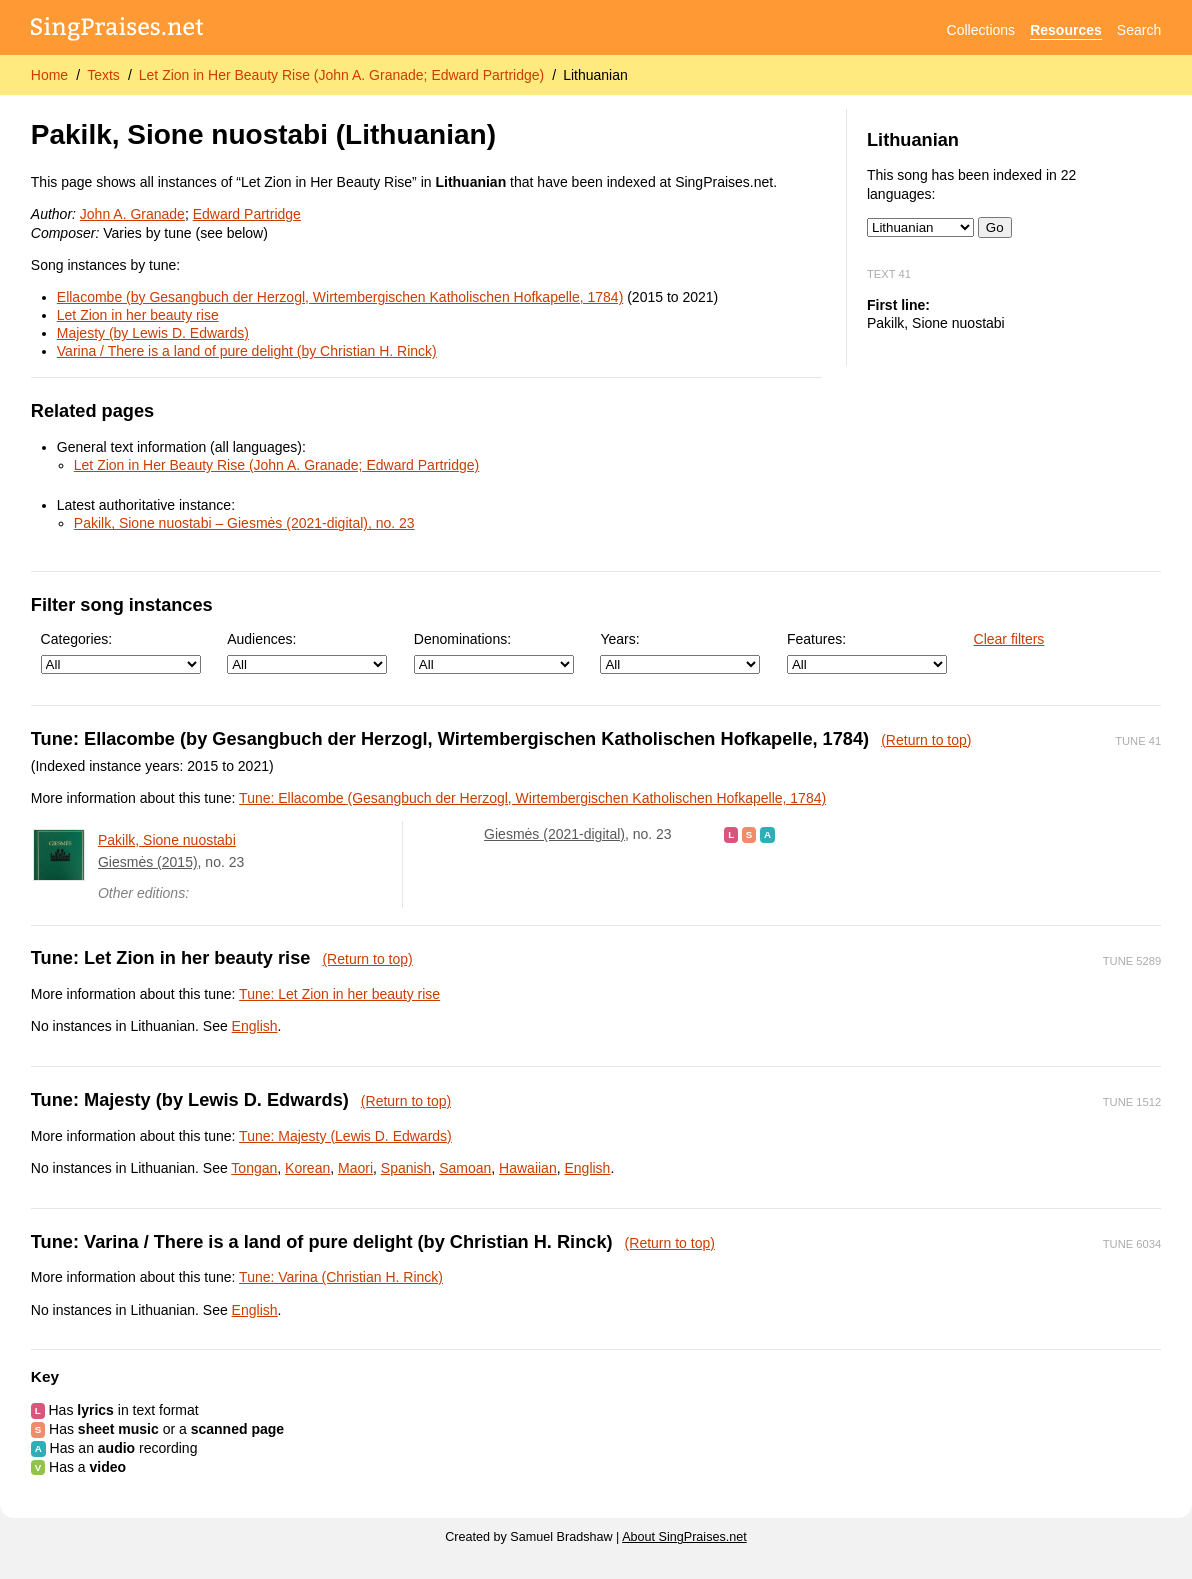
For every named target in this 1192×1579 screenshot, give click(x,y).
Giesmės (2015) (148, 862)
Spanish (406, 1168)
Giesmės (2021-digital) (554, 834)
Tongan (254, 1168)
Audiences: (307, 652)
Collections (981, 30)
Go (995, 227)
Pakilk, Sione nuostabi (167, 840)
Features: (867, 652)
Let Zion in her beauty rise (138, 315)
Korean (307, 1168)
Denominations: (494, 652)
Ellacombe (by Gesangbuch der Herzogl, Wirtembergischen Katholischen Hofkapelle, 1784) (340, 297)
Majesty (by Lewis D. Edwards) (153, 333)
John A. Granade (132, 214)
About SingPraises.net (684, 1537)
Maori (355, 1168)
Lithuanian (595, 75)
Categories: (121, 652)
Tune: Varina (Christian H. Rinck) (341, 1277)
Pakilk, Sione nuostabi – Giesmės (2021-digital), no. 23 (244, 523)
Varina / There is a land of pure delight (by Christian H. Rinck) (247, 351)
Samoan (465, 1168)
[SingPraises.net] (117, 30)
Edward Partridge (247, 214)
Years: (680, 652)
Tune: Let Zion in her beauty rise (339, 994)
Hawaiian (528, 1168)
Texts (103, 75)
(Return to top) (926, 740)
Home (49, 75)
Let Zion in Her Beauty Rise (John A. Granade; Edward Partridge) (341, 75)
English (255, 1026)
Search (1139, 30)
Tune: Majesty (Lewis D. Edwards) (345, 1136)
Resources (1066, 30)
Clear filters (1009, 639)
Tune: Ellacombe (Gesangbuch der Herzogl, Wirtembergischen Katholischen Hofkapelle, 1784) (532, 798)
